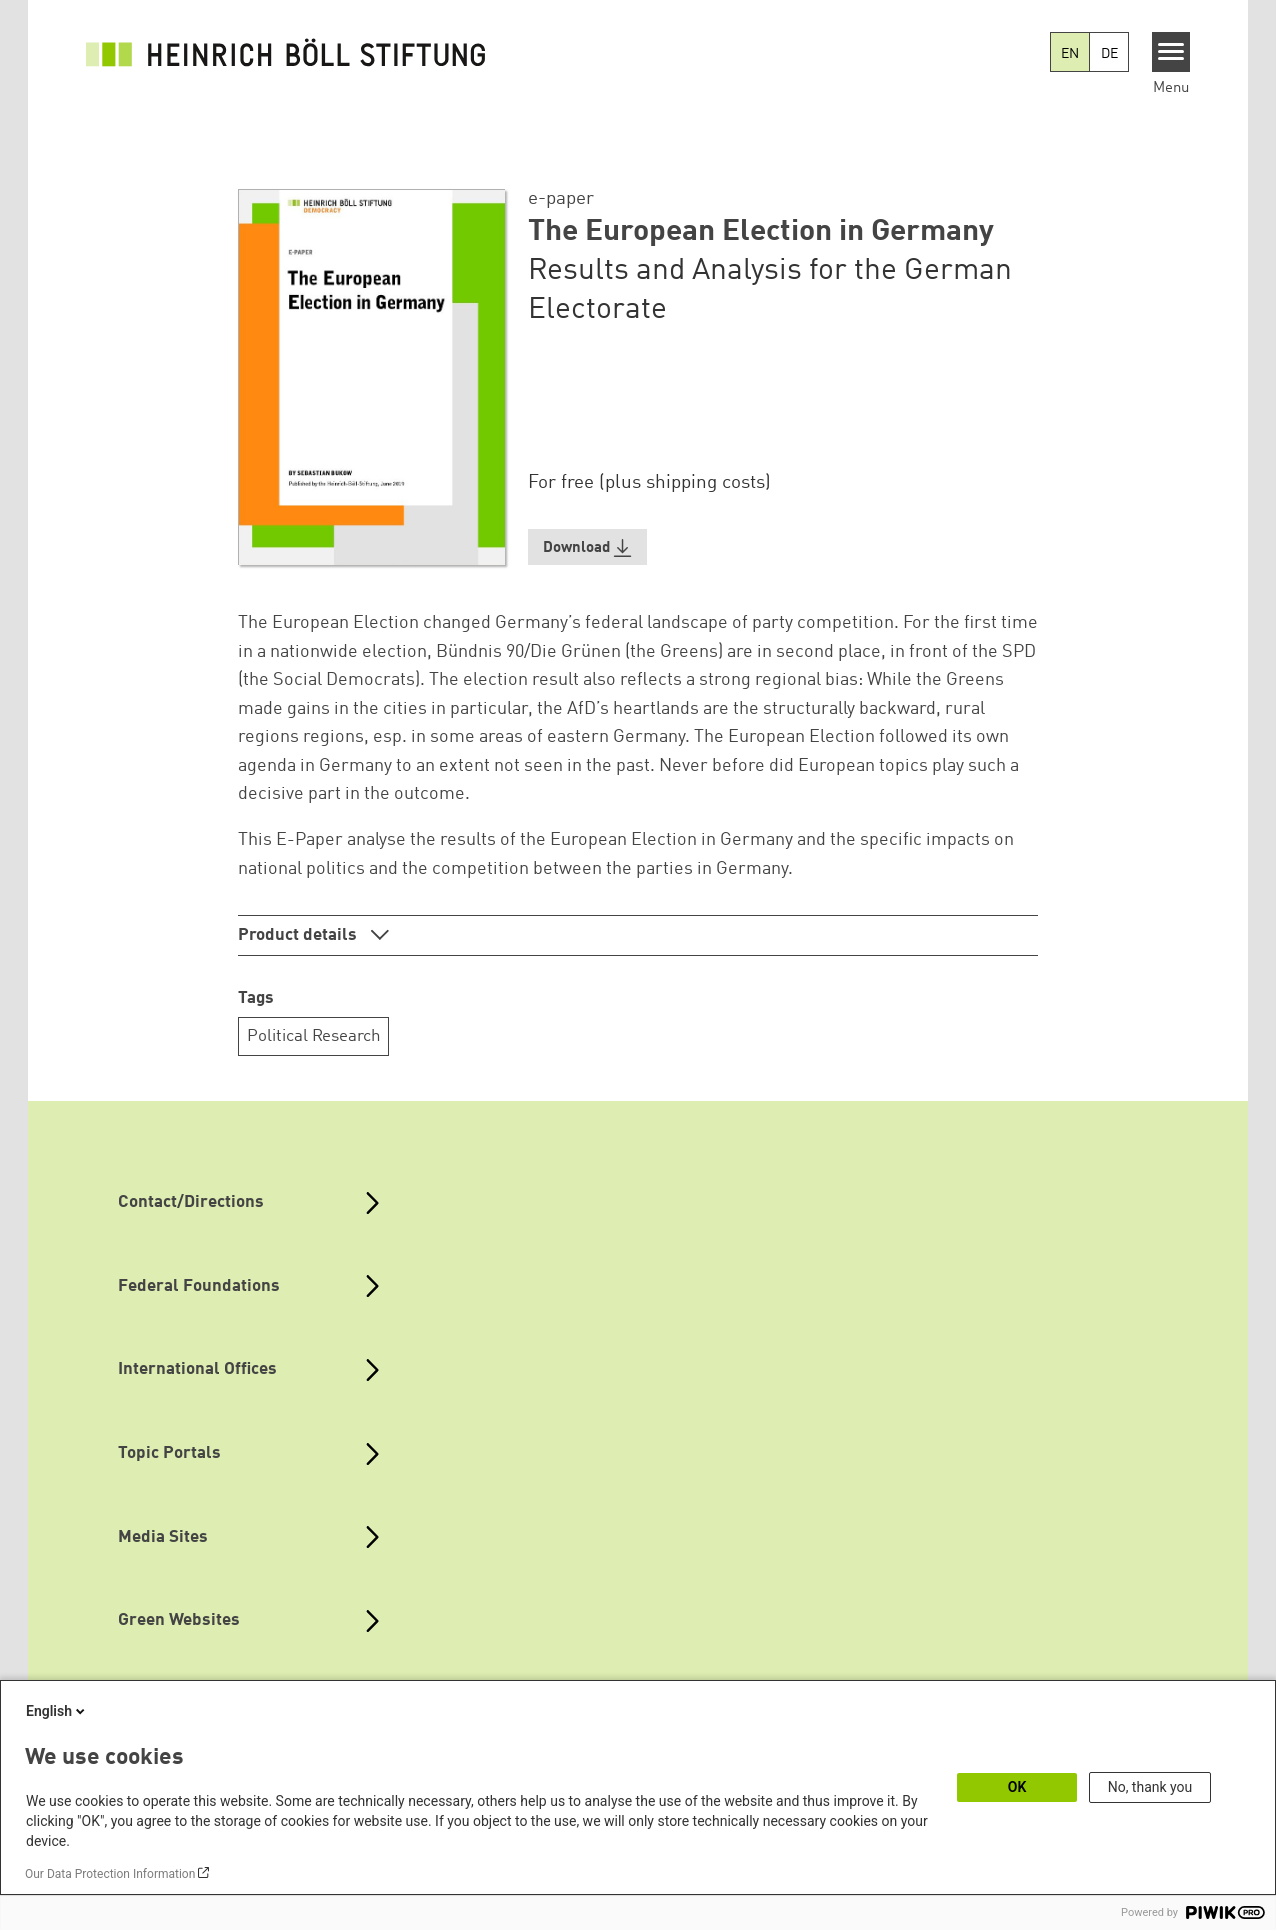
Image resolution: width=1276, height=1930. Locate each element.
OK (1017, 1787)
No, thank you (1150, 1787)
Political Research (314, 1036)
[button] (588, 547)
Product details (299, 935)
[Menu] (1171, 52)
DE (1109, 54)
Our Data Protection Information (110, 1874)
